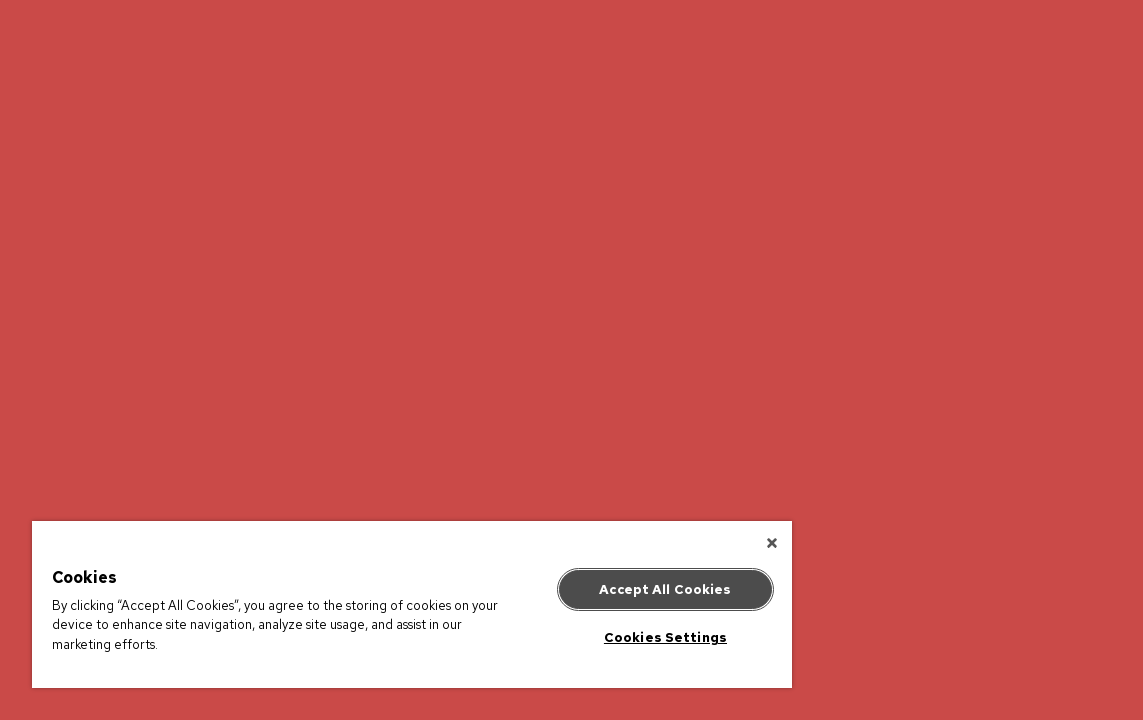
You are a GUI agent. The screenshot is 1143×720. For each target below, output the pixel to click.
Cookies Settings (583, 637)
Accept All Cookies (583, 589)
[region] (363, 604)
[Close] (675, 543)
